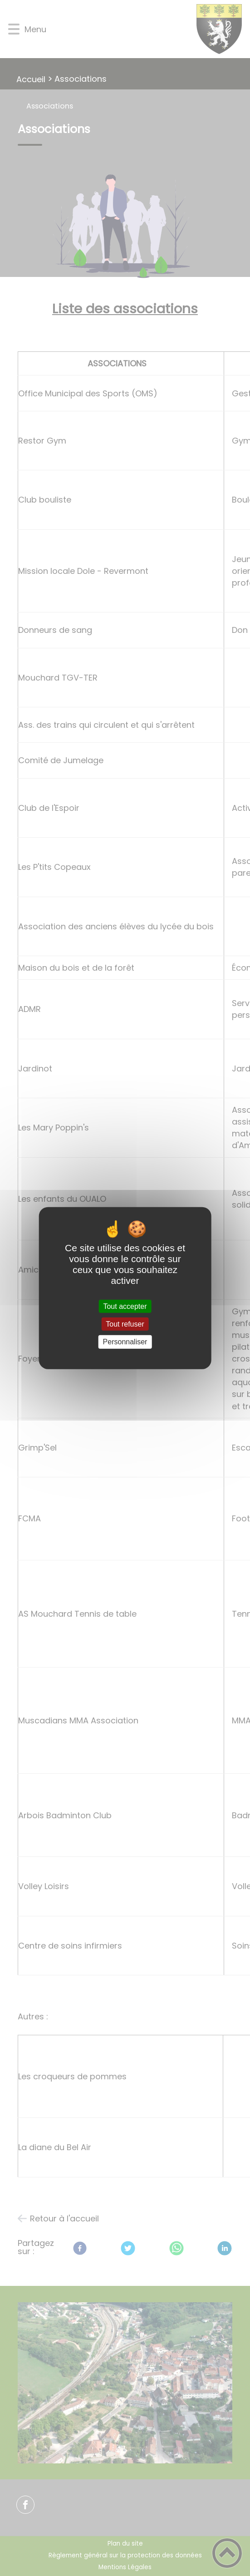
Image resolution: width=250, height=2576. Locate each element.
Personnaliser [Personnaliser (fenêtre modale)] (125, 1342)
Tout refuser (125, 1324)
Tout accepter (125, 1306)
